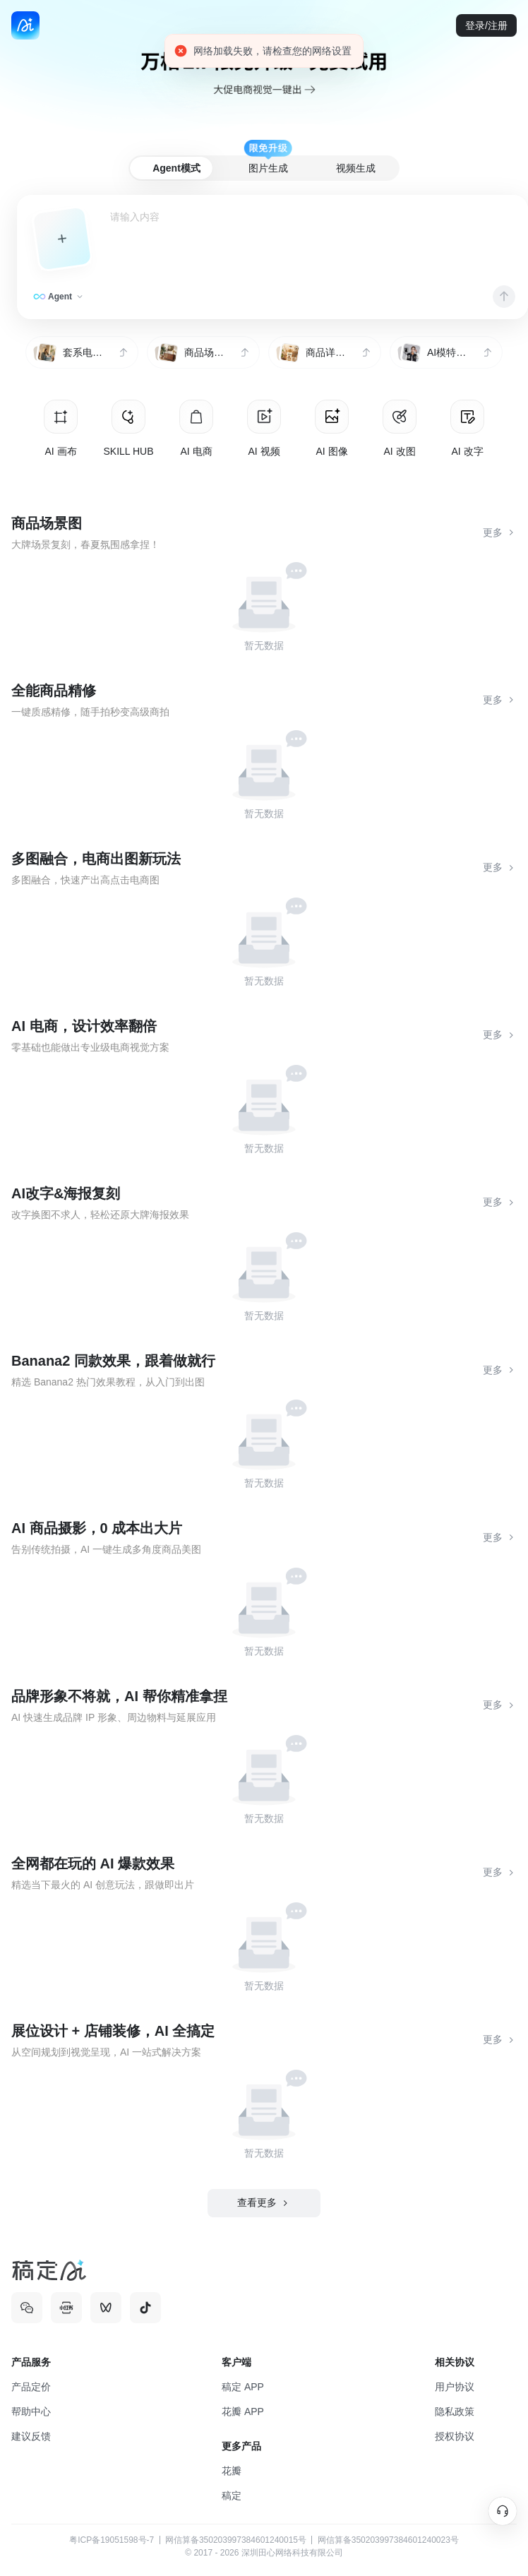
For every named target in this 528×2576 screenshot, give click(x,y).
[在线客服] (502, 2511)
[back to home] (25, 25)
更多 (500, 533)
